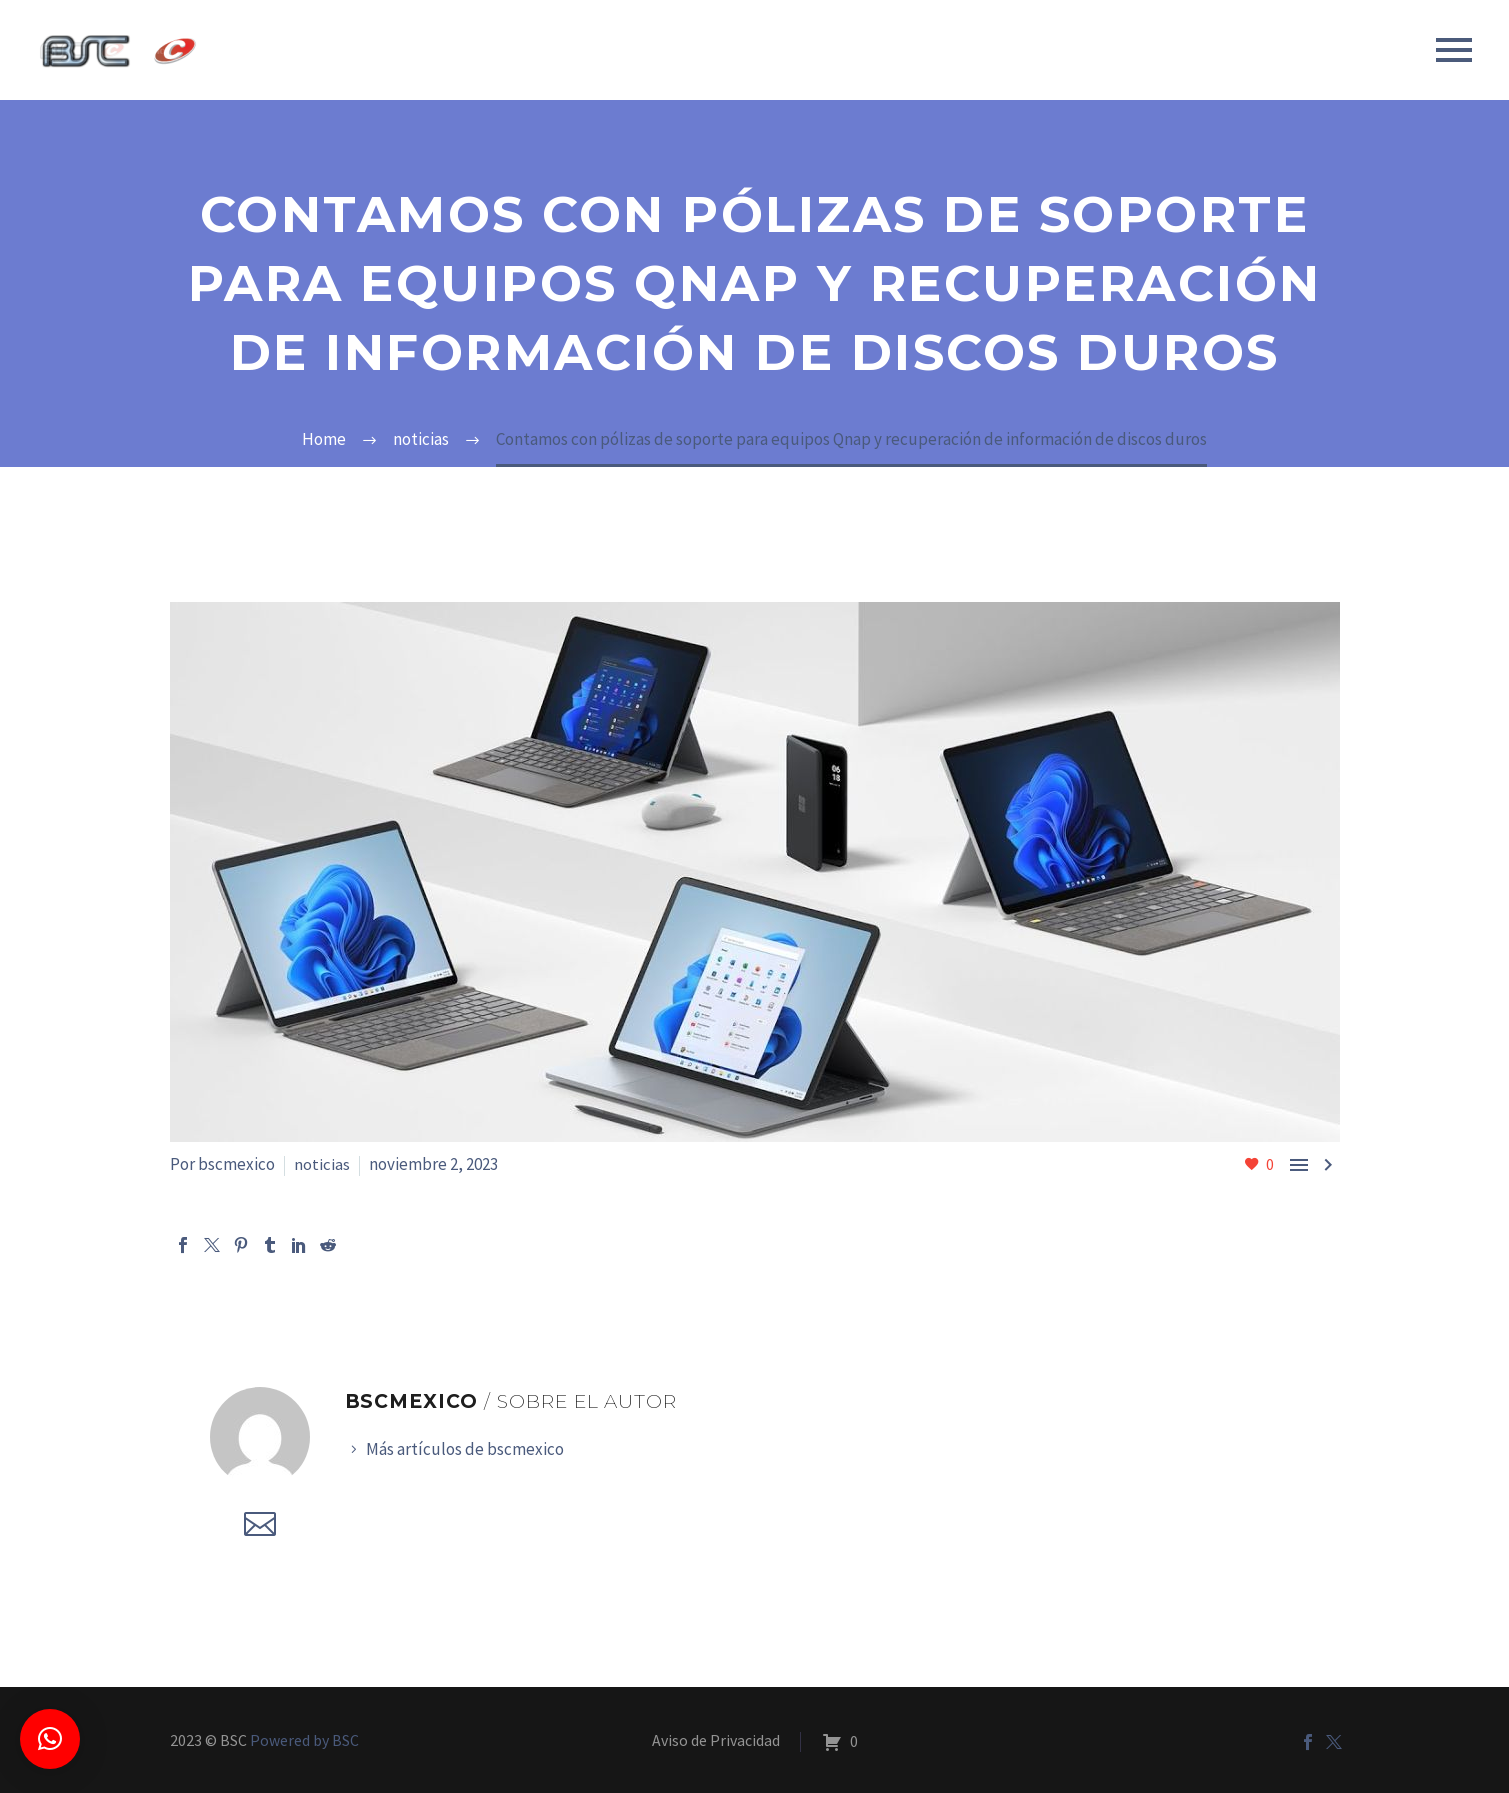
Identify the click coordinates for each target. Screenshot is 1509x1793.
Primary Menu (1454, 50)
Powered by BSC (304, 1740)
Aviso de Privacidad (716, 1741)
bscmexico (236, 1164)
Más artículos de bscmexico (465, 1449)
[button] (50, 1739)
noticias (322, 1164)
